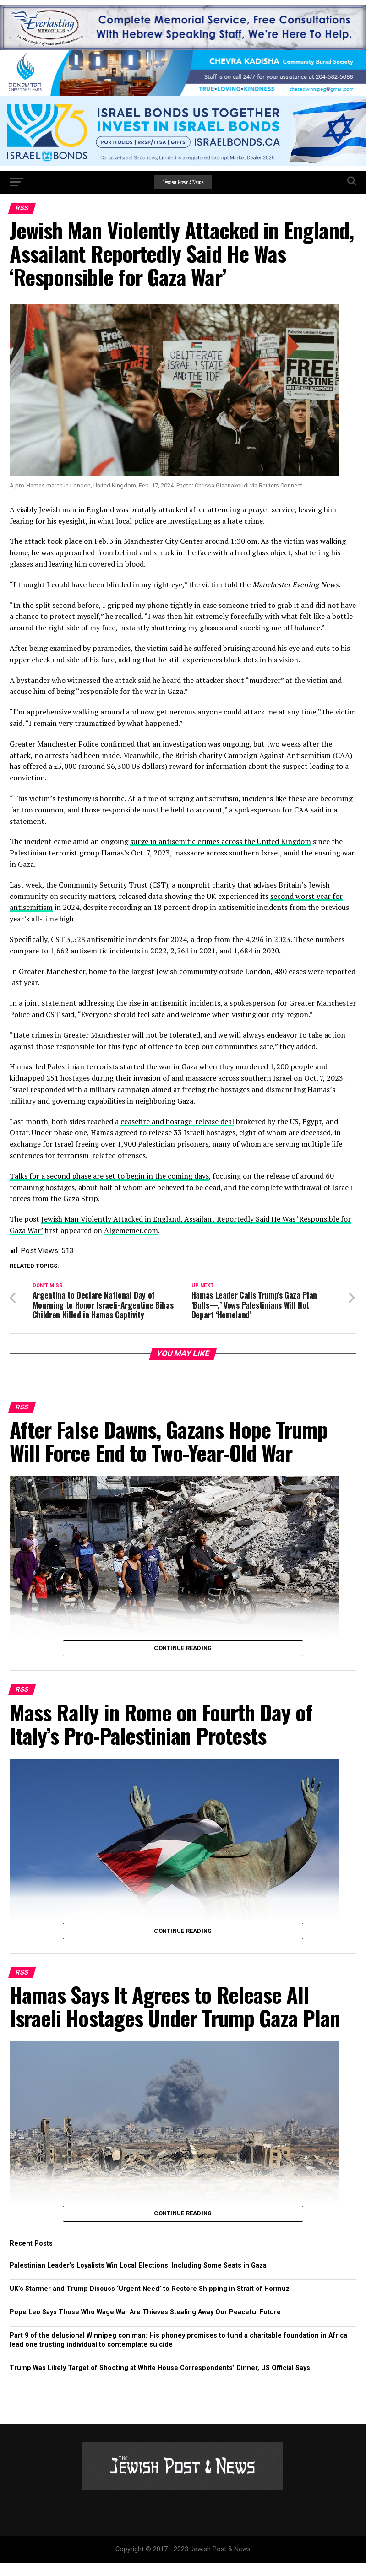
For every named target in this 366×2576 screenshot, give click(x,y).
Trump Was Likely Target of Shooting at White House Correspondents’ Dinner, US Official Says (160, 2381)
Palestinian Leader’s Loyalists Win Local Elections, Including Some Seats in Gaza (138, 2278)
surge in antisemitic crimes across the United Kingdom (220, 841)
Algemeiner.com (131, 1230)
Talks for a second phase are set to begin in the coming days (109, 1176)
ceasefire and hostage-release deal (177, 1121)
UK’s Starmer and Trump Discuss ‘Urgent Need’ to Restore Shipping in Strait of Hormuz (150, 2301)
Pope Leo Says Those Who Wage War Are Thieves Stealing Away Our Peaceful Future (145, 2325)
